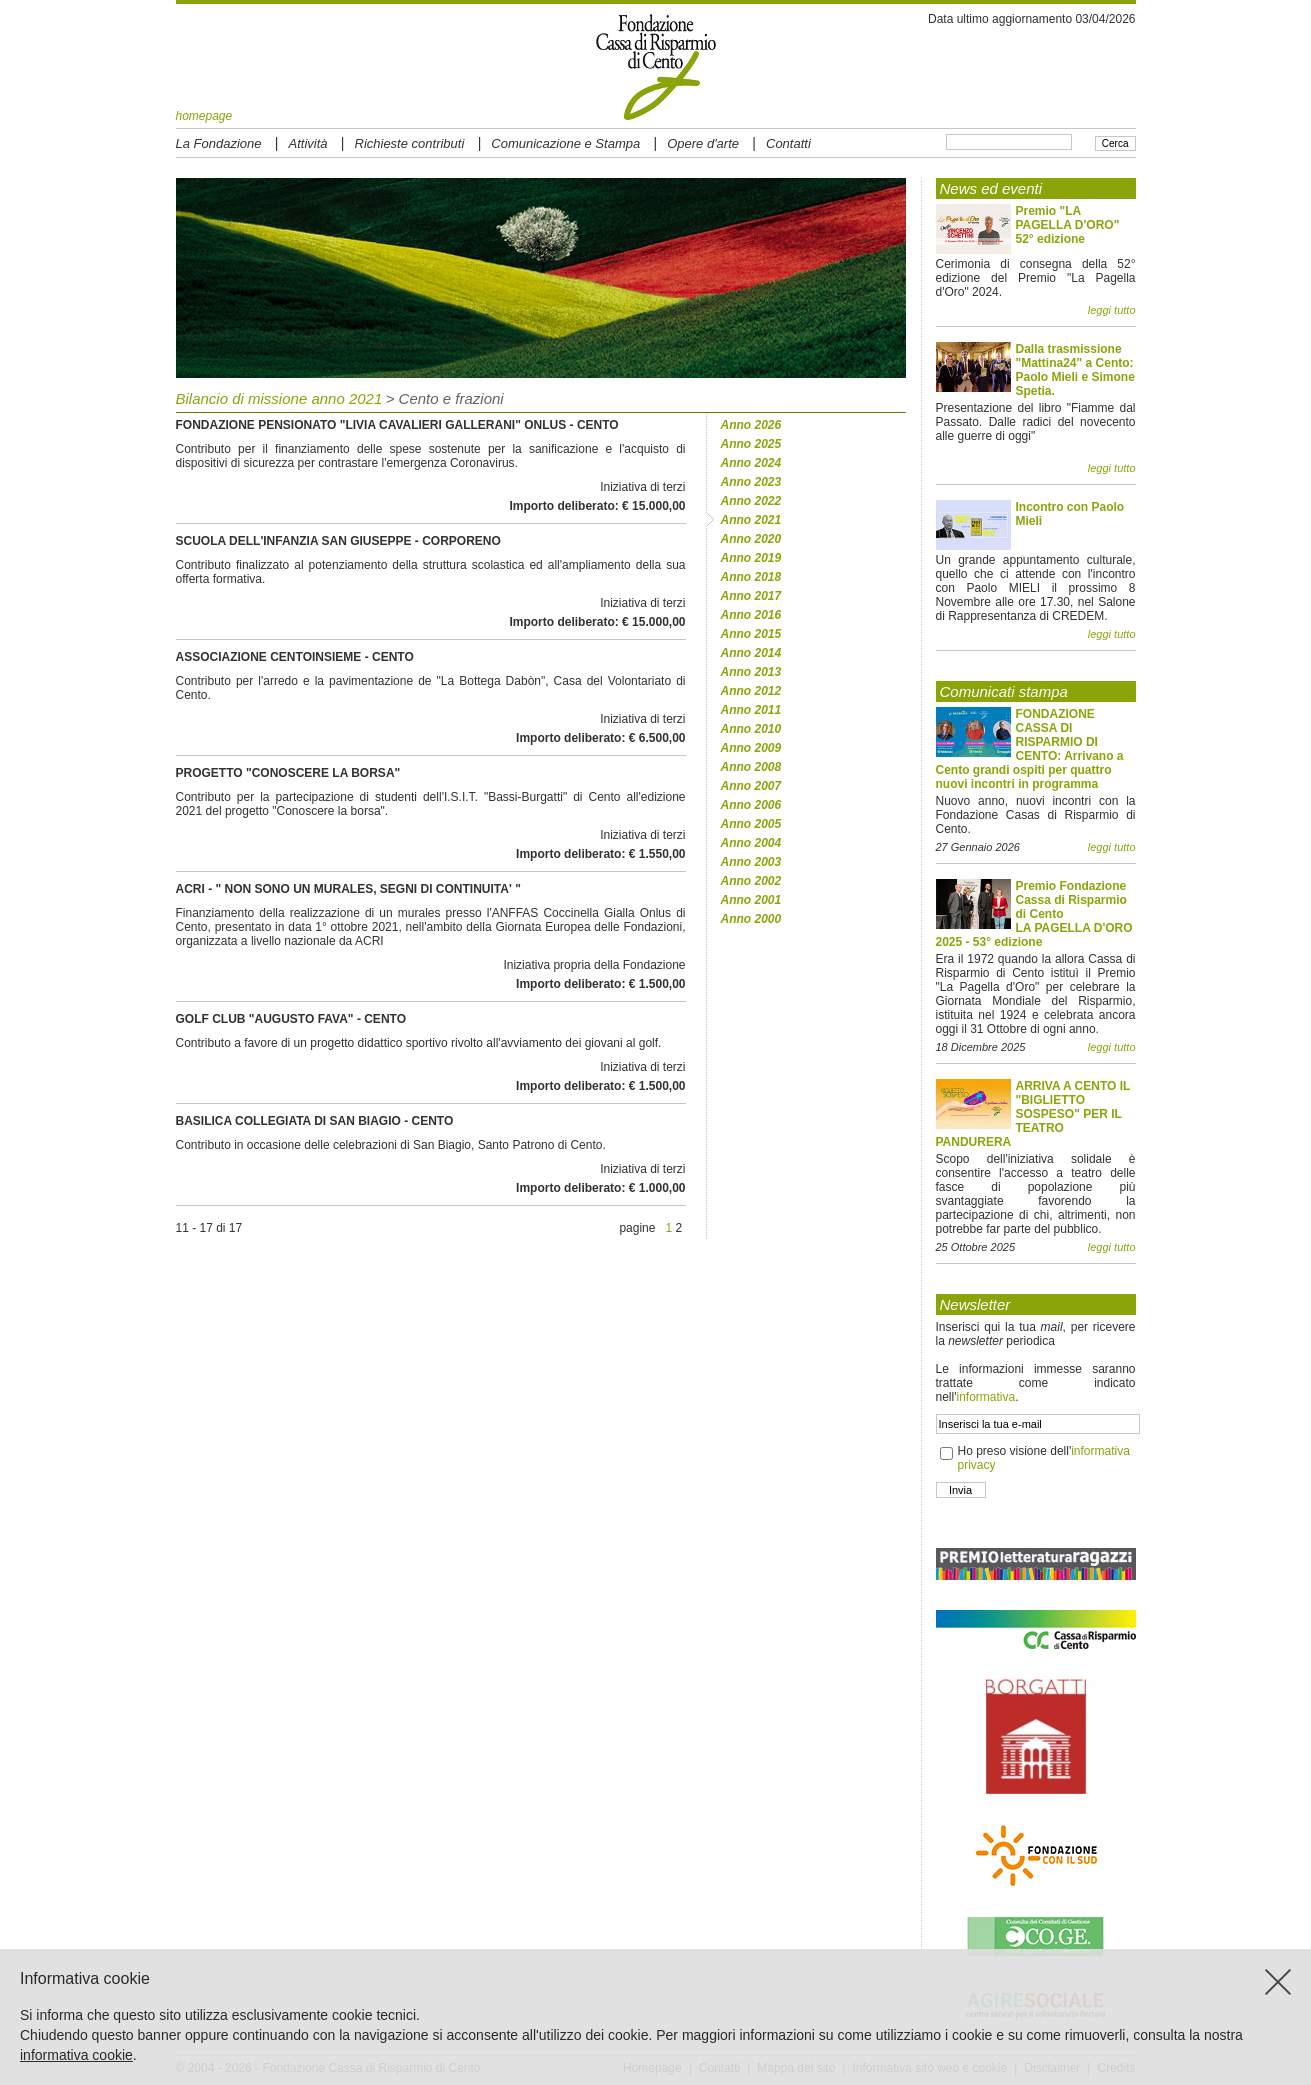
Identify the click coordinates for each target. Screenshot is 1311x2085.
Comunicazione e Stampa (565, 143)
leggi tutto (1112, 310)
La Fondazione (219, 143)
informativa (985, 1397)
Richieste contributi (410, 143)
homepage (204, 116)
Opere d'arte (703, 143)
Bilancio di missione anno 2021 (279, 398)
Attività (308, 143)
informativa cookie (76, 2055)
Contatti (788, 143)
